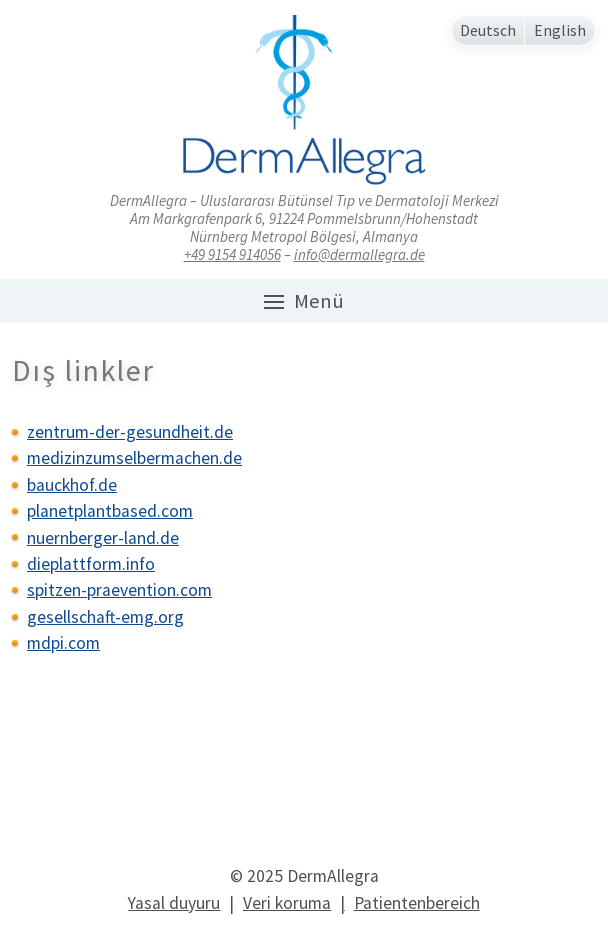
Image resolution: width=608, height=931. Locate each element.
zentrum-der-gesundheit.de (130, 432)
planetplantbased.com (110, 511)
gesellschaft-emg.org (105, 617)
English (560, 30)
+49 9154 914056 (232, 254)
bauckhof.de (72, 485)
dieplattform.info (91, 564)
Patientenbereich (417, 903)
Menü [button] (304, 301)
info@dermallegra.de (359, 254)
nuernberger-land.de (103, 538)
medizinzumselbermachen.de (134, 458)
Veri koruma (287, 903)
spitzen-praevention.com (119, 590)
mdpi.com (63, 643)
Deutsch (488, 30)
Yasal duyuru (174, 903)
